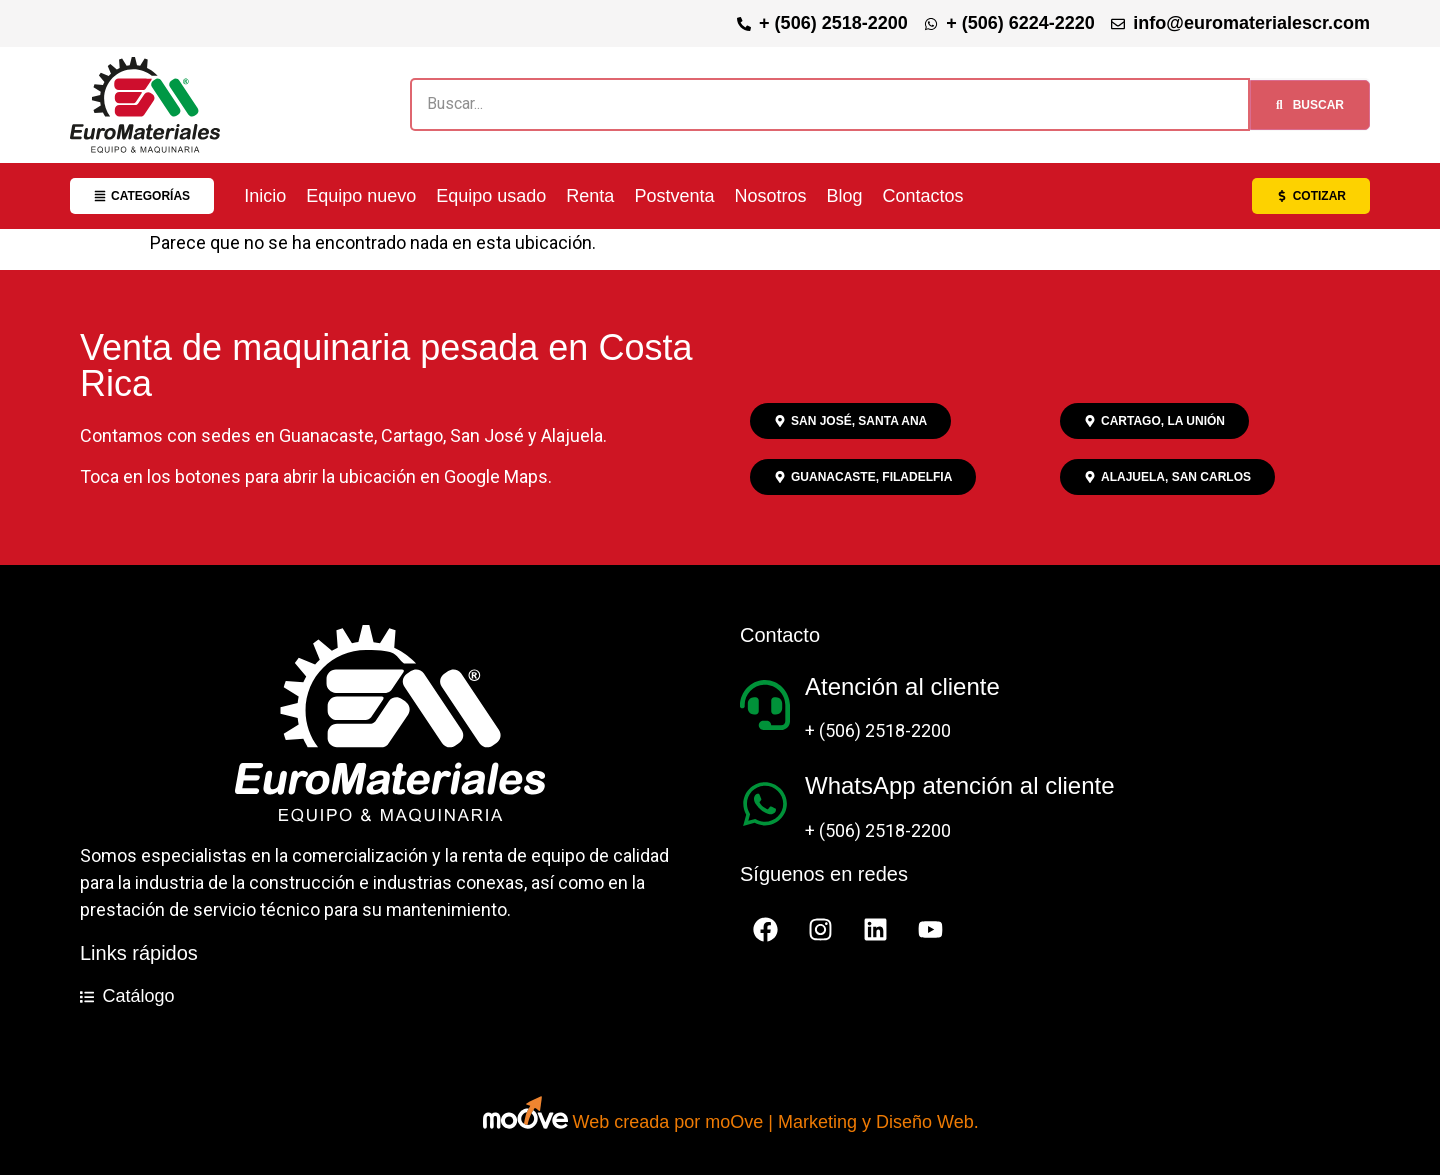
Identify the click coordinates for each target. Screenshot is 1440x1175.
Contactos (923, 196)
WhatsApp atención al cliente (960, 785)
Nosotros (770, 196)
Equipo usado (491, 196)
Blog (844, 196)
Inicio (265, 196)
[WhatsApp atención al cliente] (765, 804)
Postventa (674, 196)
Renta (590, 196)
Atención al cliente (902, 686)
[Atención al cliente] (765, 705)
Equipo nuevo (361, 196)
